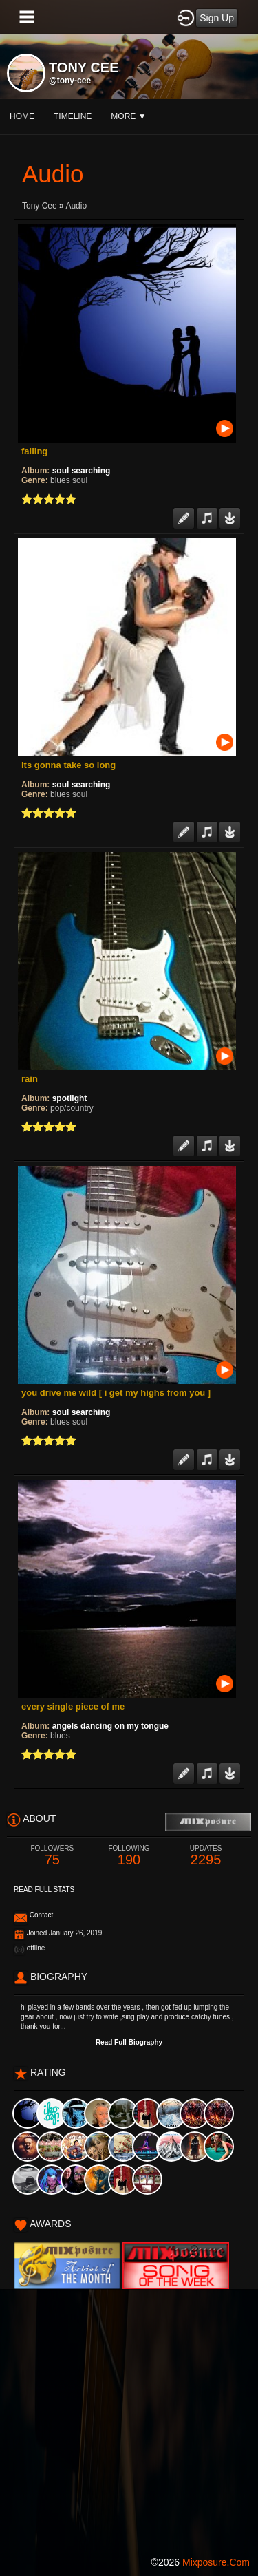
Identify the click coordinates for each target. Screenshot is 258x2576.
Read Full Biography (129, 2042)
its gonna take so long (68, 765)
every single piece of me (73, 1706)
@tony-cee (70, 80)
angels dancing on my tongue (110, 1726)
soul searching (81, 471)
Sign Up (217, 17)
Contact (41, 1915)
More (128, 116)
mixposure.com (216, 2562)
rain (29, 1079)
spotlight (69, 1098)
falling (34, 451)
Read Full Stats (44, 1889)
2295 (205, 1855)
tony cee (39, 206)
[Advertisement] (129, 2418)
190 (129, 1855)
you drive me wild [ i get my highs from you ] (116, 1392)
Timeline (73, 116)
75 (52, 1855)
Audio (76, 206)
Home (22, 116)
